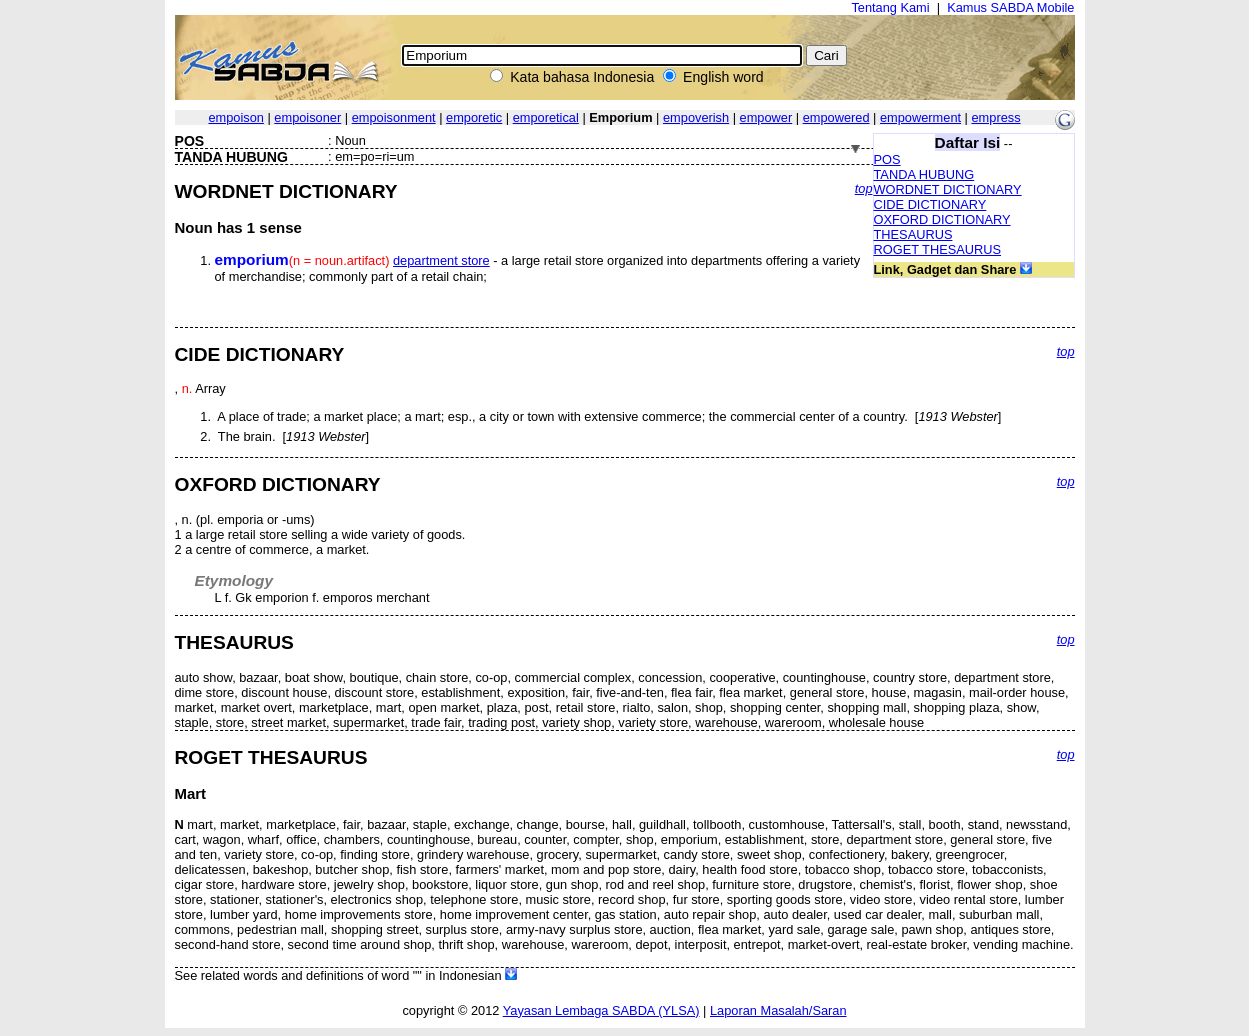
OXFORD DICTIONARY (942, 219)
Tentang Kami (890, 7)
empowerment (920, 117)
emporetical (546, 117)
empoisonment (394, 117)
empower (766, 117)
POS (887, 159)
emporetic (474, 117)
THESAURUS (913, 234)
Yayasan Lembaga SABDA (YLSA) (601, 1010)
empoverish (696, 117)
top (864, 188)
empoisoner (307, 117)
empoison (236, 117)
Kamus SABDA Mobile (1010, 7)
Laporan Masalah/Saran (778, 1010)
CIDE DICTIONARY (930, 204)
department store (441, 260)
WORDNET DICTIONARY (948, 189)
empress (996, 117)
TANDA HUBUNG (924, 174)
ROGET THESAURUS (938, 249)
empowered (836, 117)
